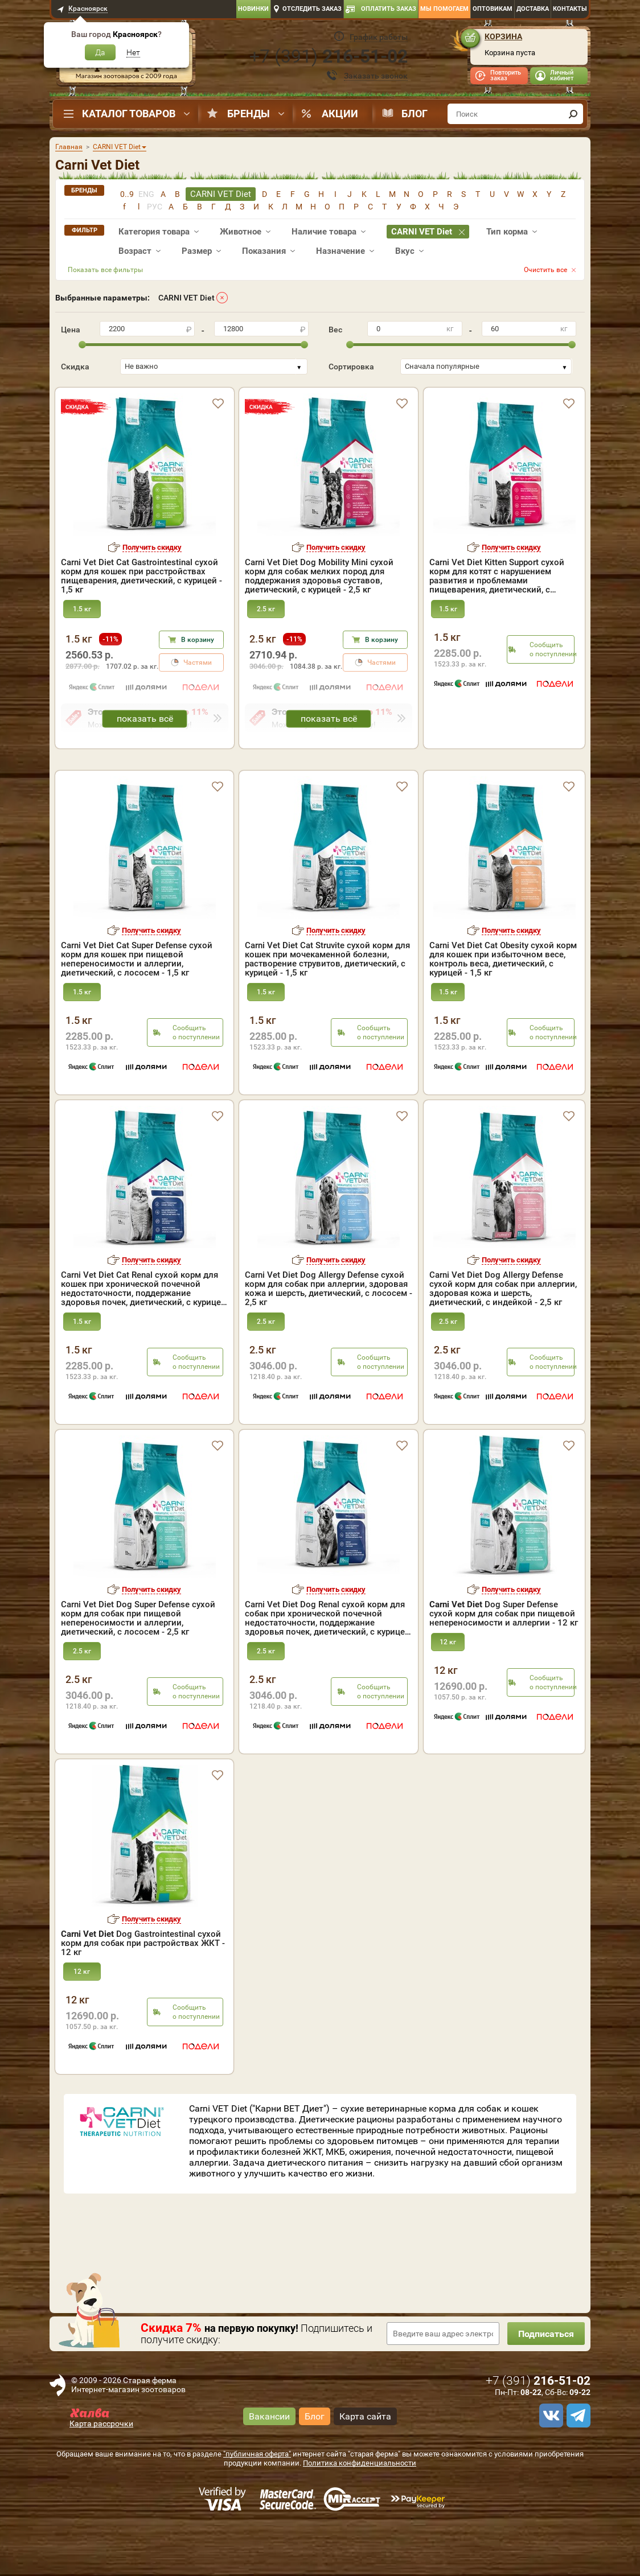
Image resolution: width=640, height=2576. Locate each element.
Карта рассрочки (101, 2472)
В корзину (197, 640)
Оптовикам (492, 9)
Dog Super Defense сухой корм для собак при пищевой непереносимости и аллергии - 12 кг (503, 1662)
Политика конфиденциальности (359, 2512)
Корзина (503, 36)
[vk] (549, 2464)
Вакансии (269, 2464)
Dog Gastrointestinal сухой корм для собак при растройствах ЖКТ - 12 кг (143, 1992)
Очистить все (545, 270)
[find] (573, 114)
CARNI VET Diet (186, 297)
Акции (340, 114)
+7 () (328, 56)
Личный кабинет (561, 75)
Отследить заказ (312, 9)
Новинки (253, 9)
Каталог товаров (128, 114)
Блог (414, 114)
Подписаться (545, 2382)
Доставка (532, 9)
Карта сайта (365, 2464)
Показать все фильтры (105, 270)
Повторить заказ (505, 75)
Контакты (570, 9)
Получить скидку (152, 547)
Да (100, 52)
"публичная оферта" (257, 2503)
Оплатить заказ (388, 9)
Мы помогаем (444, 9)
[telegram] (576, 2464)
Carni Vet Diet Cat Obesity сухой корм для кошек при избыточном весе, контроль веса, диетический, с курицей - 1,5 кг (503, 1008)
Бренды (248, 114)
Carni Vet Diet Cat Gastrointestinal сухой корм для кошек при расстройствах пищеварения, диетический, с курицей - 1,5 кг (141, 576)
